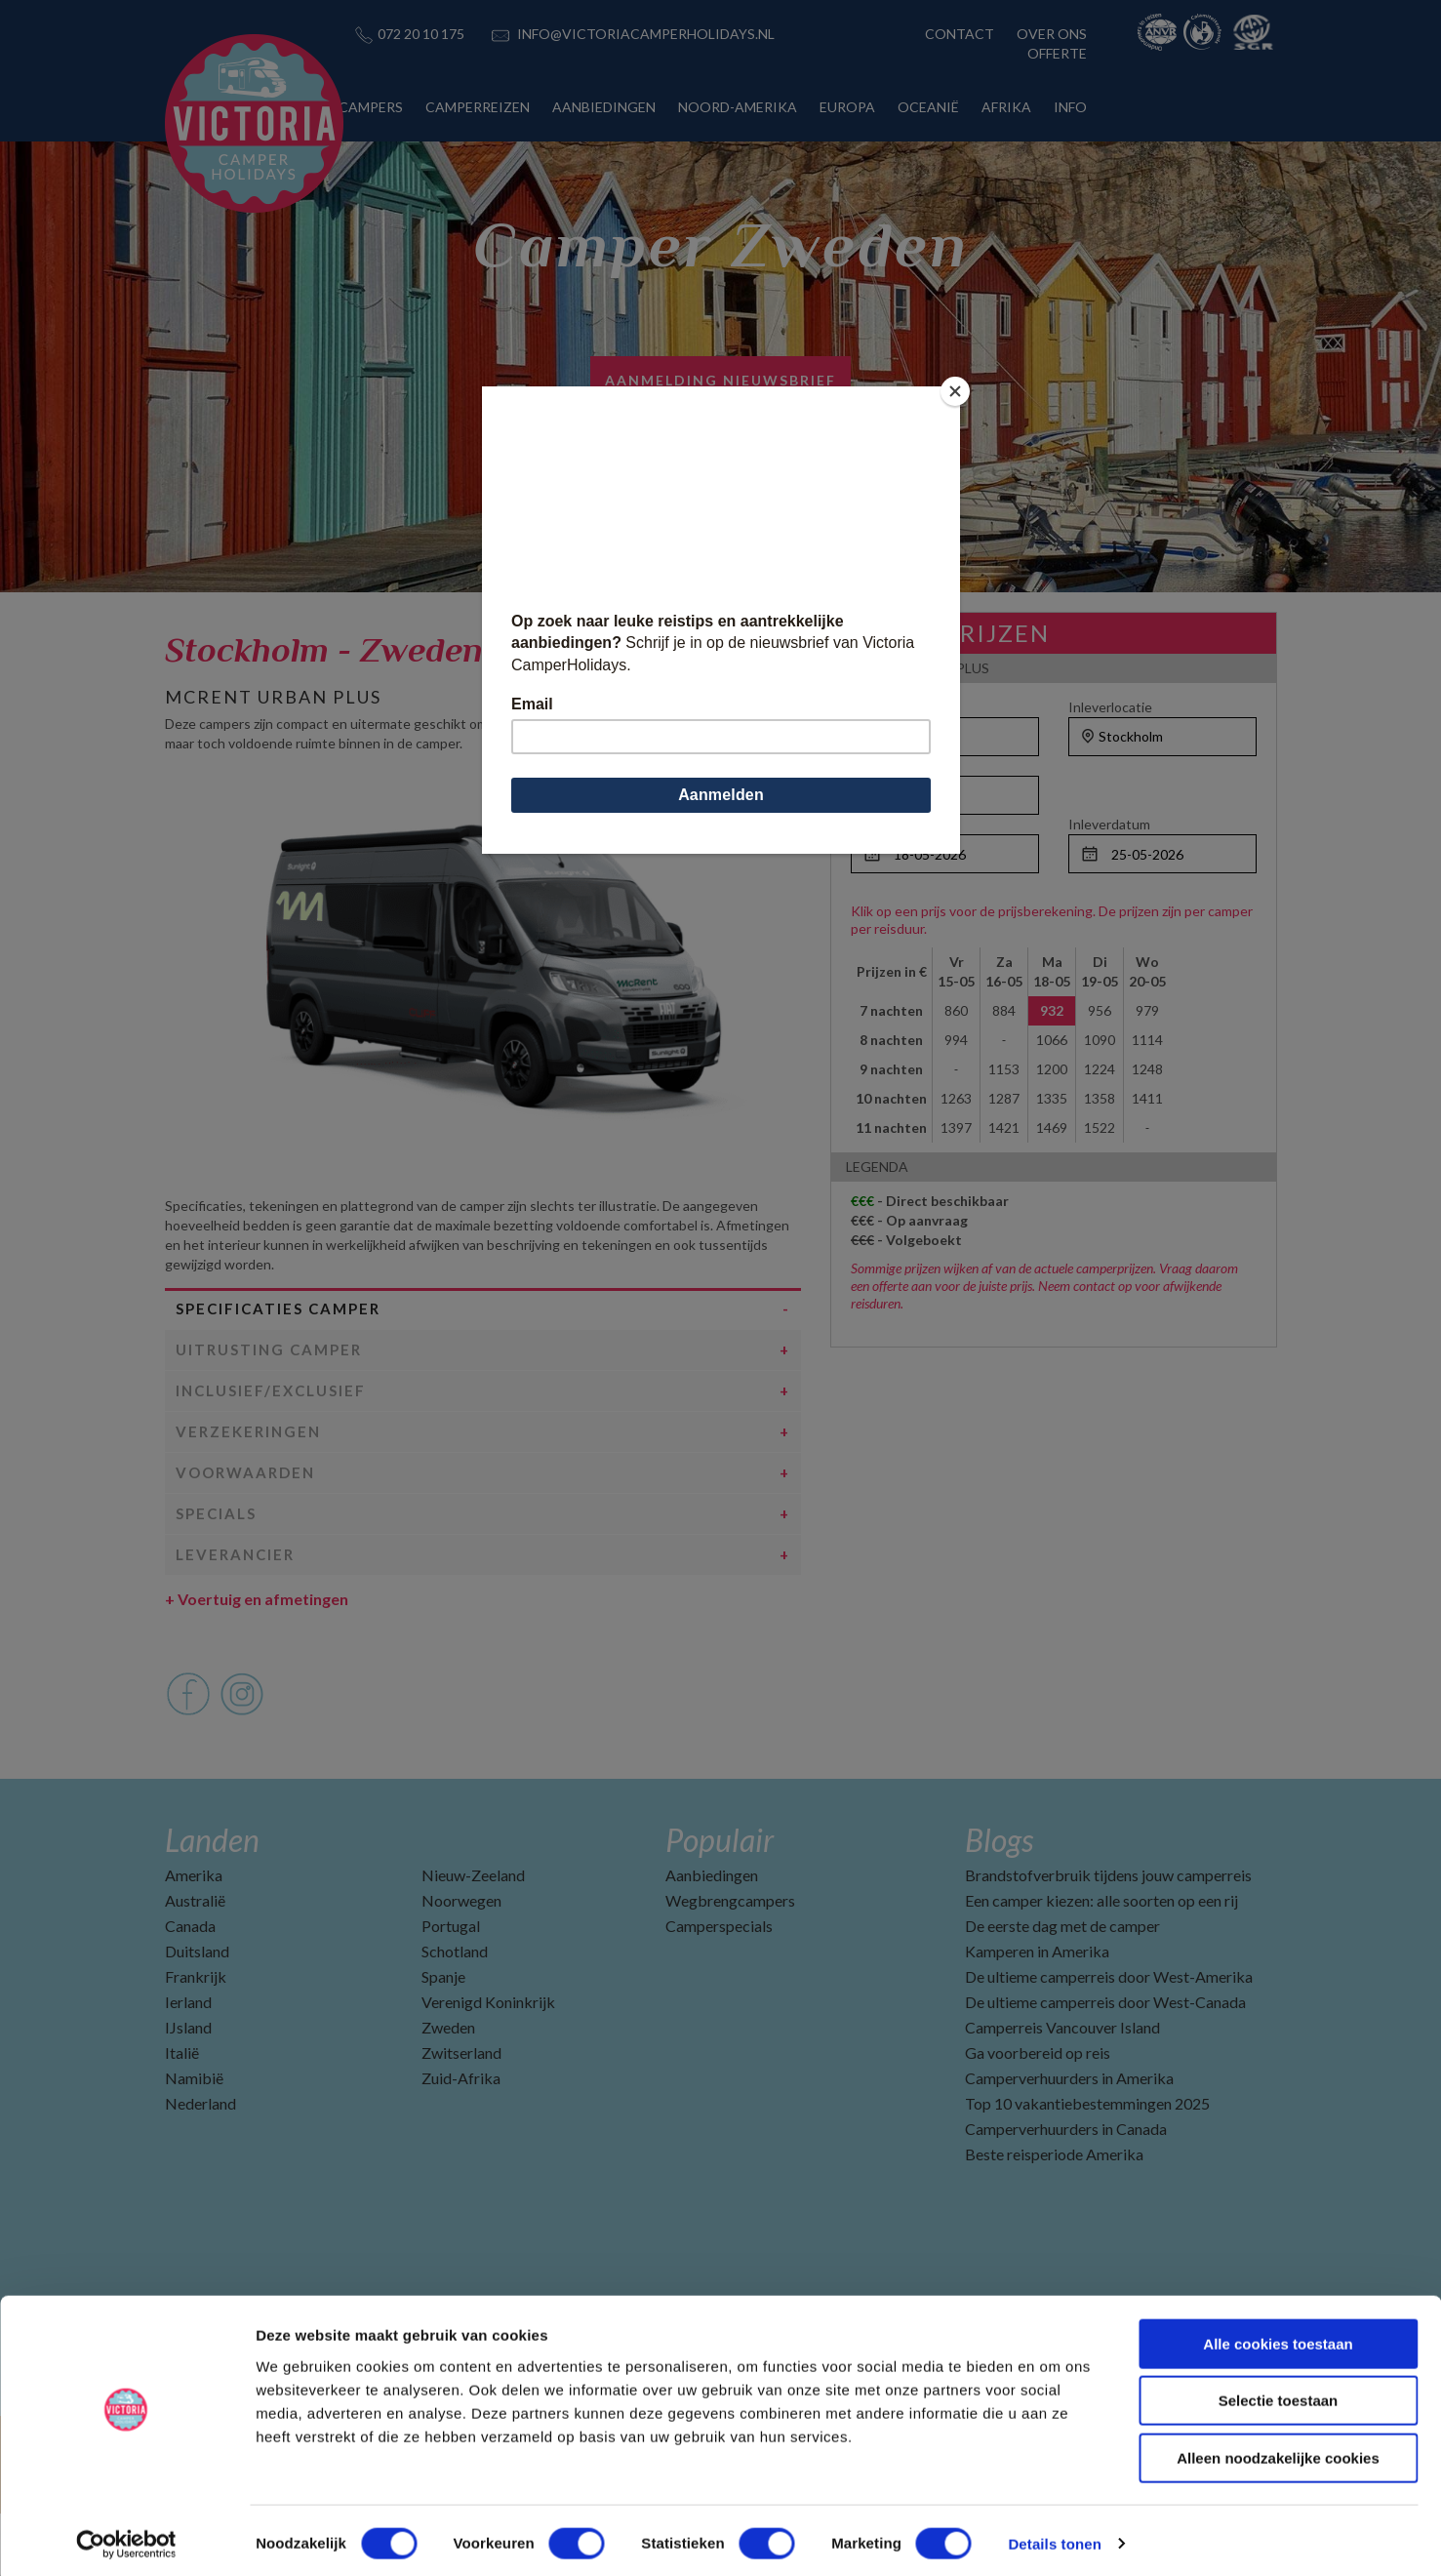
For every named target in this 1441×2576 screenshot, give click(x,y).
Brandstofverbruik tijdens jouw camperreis (1108, 1937)
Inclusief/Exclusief (271, 1453)
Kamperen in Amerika (1037, 2013)
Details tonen (1054, 2537)
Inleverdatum (1109, 824)
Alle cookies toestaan (1277, 2337)
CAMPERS (371, 107)
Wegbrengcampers (730, 1962)
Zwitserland (461, 2115)
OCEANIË (928, 107)
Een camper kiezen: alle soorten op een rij (1101, 1962)
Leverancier (235, 1617)
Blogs (999, 1902)
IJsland (188, 2089)
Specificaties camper (278, 1371)
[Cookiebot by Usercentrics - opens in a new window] (126, 2538)
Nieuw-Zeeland (473, 1937)
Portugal (450, 1988)
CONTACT (959, 33)
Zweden (448, 2089)
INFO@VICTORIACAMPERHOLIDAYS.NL (646, 33)
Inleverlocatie (1110, 707)
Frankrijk (195, 2039)
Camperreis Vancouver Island (1062, 2089)
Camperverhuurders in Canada (1066, 2191)
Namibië (194, 2140)
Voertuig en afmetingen (256, 1661)
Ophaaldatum (892, 824)
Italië (182, 2115)
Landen (212, 1902)
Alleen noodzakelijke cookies (1278, 2451)
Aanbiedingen (711, 1937)
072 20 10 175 (421, 33)
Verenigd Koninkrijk (488, 2064)
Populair (719, 1902)
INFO (1070, 107)
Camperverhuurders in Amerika (1069, 2140)
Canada (190, 1988)
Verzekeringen (248, 1494)
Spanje (443, 2039)
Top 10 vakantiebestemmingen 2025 (1087, 2165)
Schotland (454, 2013)
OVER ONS (1052, 33)
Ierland (188, 2064)
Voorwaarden (245, 1535)
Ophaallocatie (893, 707)
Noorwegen (461, 1962)
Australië (195, 1962)
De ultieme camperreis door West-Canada (1105, 2064)
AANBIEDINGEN (604, 107)
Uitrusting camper (269, 1412)
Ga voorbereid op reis (1037, 2115)
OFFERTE (1057, 53)
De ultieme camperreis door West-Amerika (1109, 2039)
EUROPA (847, 107)
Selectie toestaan (1279, 2395)
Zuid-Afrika (460, 2140)
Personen (880, 765)
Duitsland (197, 2013)
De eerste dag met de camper (1062, 1988)
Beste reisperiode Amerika (1054, 2216)
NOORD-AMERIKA (737, 107)
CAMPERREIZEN (477, 107)
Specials (216, 1576)
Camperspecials (719, 1988)
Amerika (193, 1937)
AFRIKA (1006, 107)
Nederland (200, 2165)
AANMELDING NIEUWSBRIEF (720, 380)
